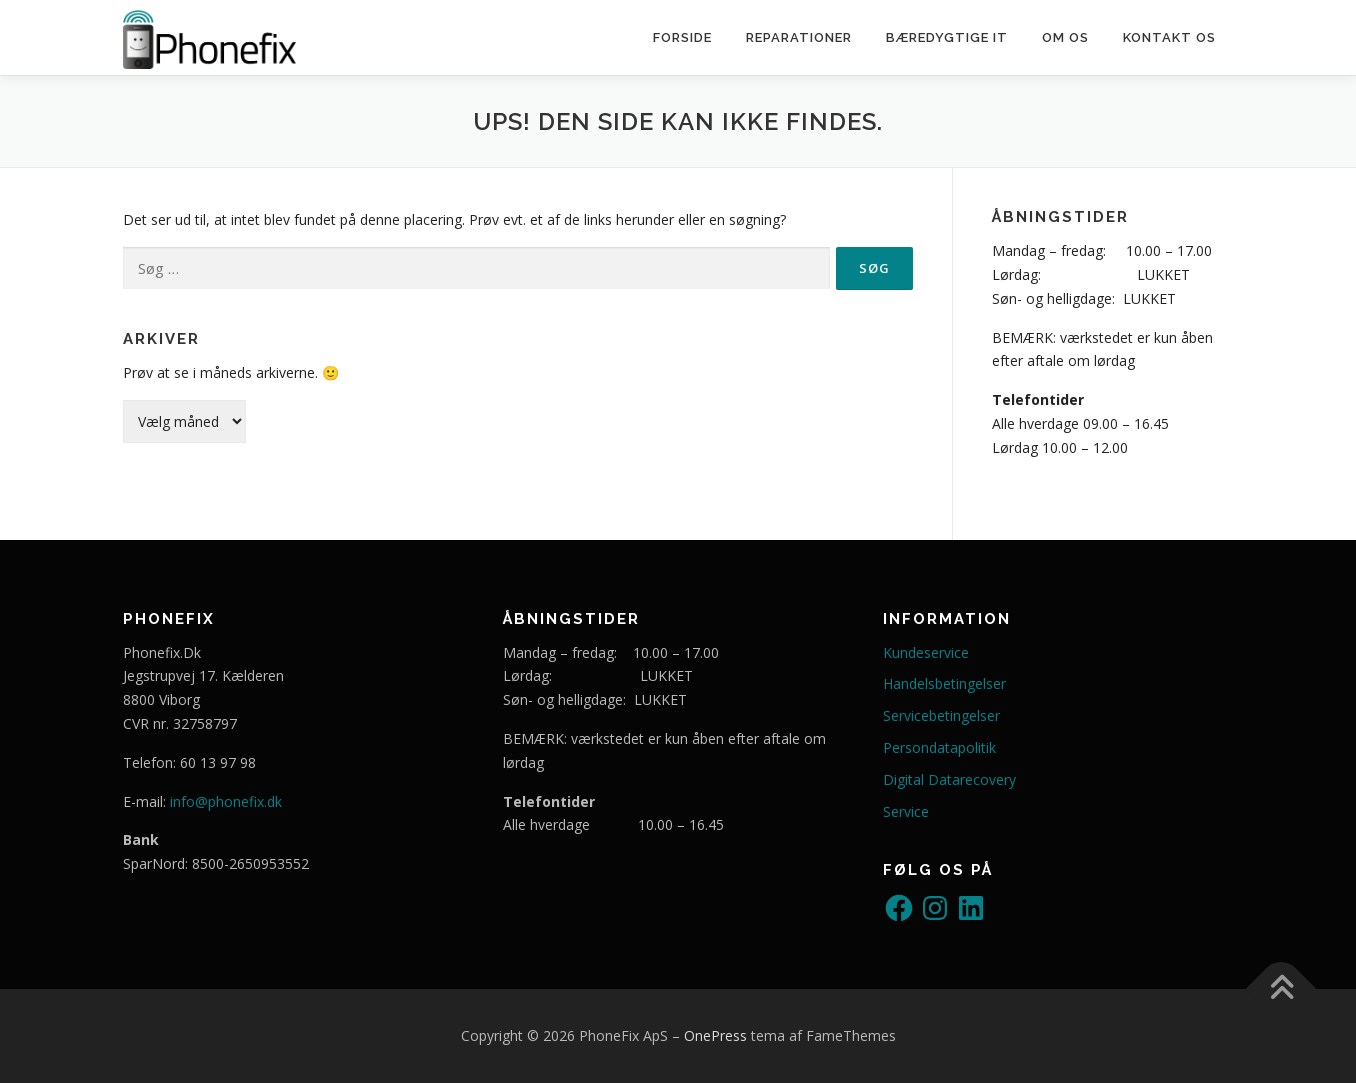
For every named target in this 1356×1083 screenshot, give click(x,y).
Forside (682, 37)
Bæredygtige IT (947, 37)
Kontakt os (1169, 37)
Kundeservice (926, 652)
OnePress (715, 1035)
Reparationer (799, 37)
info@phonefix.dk (226, 801)
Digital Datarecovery (949, 779)
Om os (1065, 37)
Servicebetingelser (941, 715)
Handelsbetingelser (944, 683)
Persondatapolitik (939, 747)
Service (906, 811)
